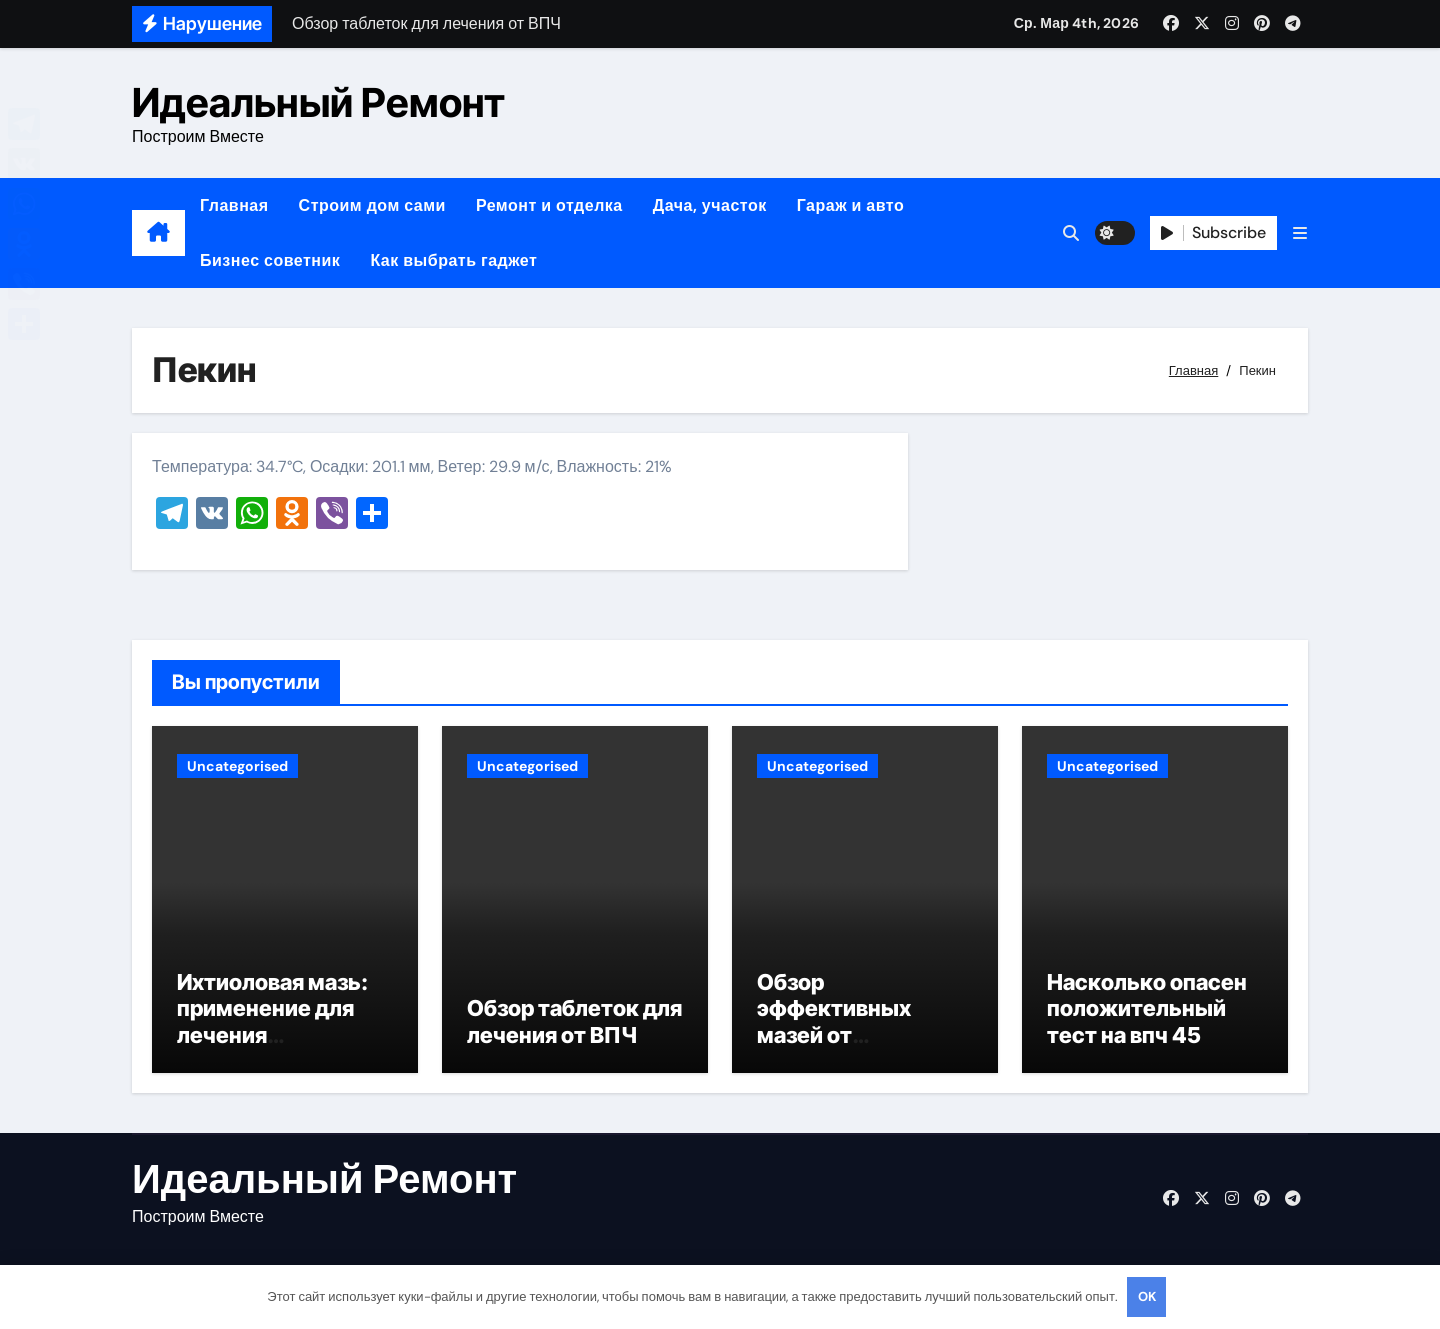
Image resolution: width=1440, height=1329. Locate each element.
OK (1147, 1296)
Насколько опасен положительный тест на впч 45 (1147, 1011)
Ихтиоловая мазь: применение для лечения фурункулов (272, 1024)
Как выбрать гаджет (453, 260)
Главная (234, 205)
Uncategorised (237, 766)
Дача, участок (710, 205)
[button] (1300, 233)
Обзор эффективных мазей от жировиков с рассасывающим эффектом (850, 1051)
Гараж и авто (851, 205)
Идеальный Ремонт (318, 102)
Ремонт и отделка (549, 205)
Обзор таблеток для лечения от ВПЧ (574, 1024)
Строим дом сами (372, 205)
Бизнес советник (270, 260)
